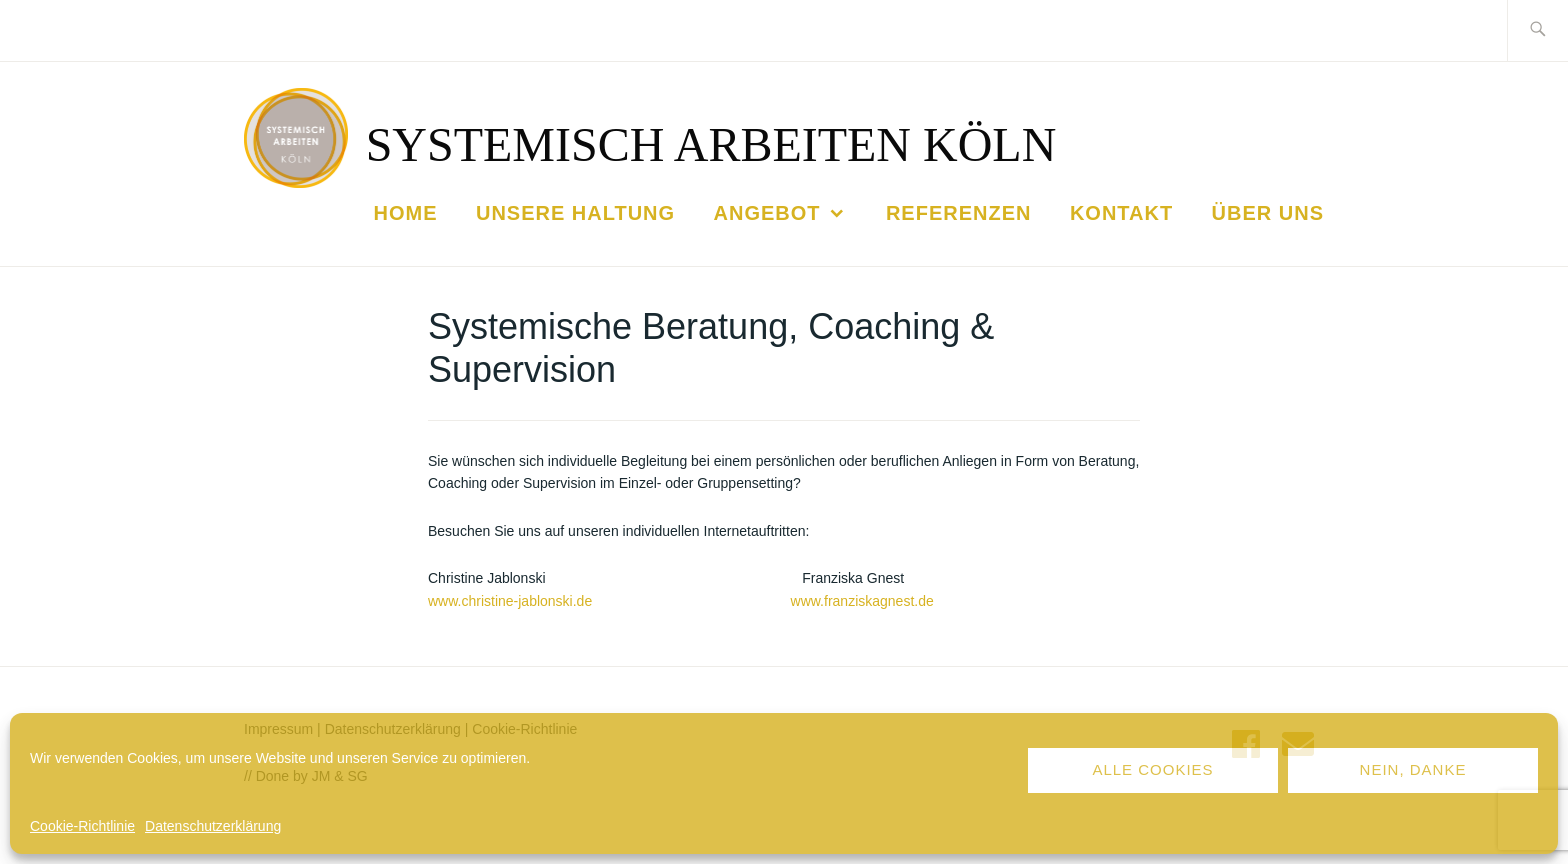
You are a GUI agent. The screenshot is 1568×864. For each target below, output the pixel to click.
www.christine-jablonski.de (510, 601)
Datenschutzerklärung (213, 826)
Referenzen (959, 213)
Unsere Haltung (575, 213)
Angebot (767, 213)
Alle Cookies (1152, 769)
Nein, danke (1413, 769)
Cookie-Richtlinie (82, 826)
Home (406, 213)
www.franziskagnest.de (862, 601)
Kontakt (1121, 213)
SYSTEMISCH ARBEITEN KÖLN (711, 144)
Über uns (1268, 213)
